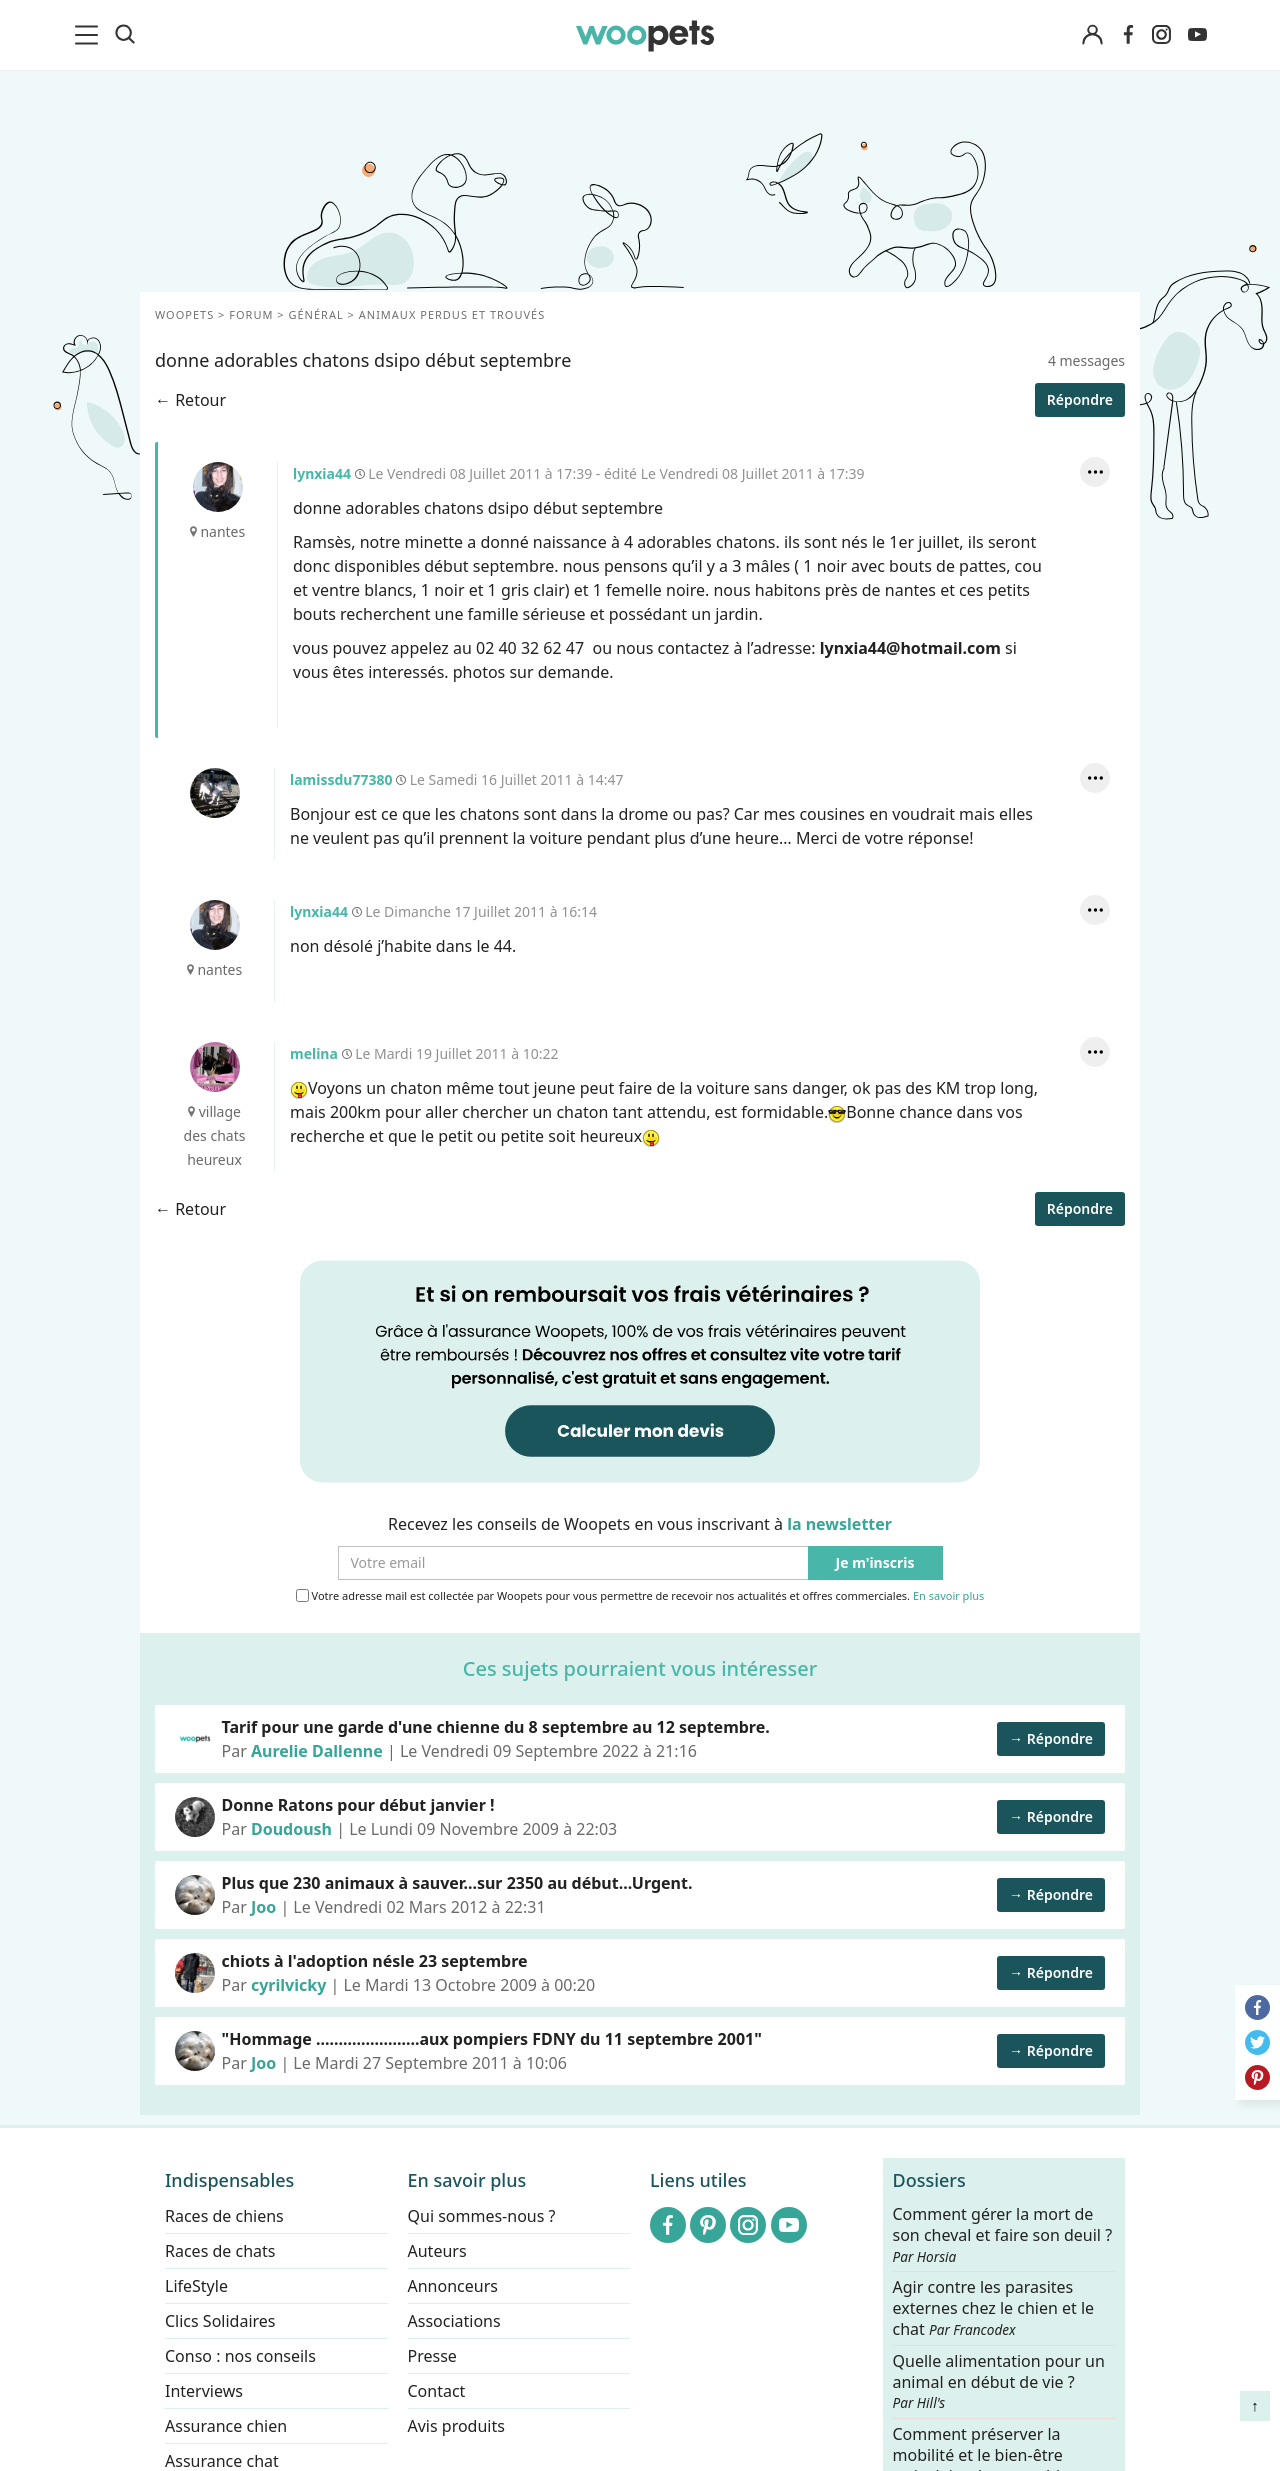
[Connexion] (1092, 35)
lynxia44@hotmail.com (910, 648)
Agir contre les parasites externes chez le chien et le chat (994, 2308)
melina (215, 1067)
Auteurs (437, 2251)
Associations (454, 2321)
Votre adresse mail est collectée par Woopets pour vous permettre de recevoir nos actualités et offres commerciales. (640, 1596)
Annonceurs (453, 2286)
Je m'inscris (875, 1563)
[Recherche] (125, 35)
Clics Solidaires (220, 2321)
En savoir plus (948, 1596)
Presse (432, 2356)
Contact (437, 2391)
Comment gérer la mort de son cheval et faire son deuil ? (1003, 2235)
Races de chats (220, 2251)
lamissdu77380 (215, 793)
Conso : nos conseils (240, 2356)
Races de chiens (224, 2216)
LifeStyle (196, 2286)
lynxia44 (218, 487)
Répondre (1080, 399)
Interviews (204, 2391)
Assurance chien (226, 2426)
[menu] (90, 35)
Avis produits (456, 2426)
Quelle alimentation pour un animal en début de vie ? (999, 2381)
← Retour (190, 400)
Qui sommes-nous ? (482, 2216)
